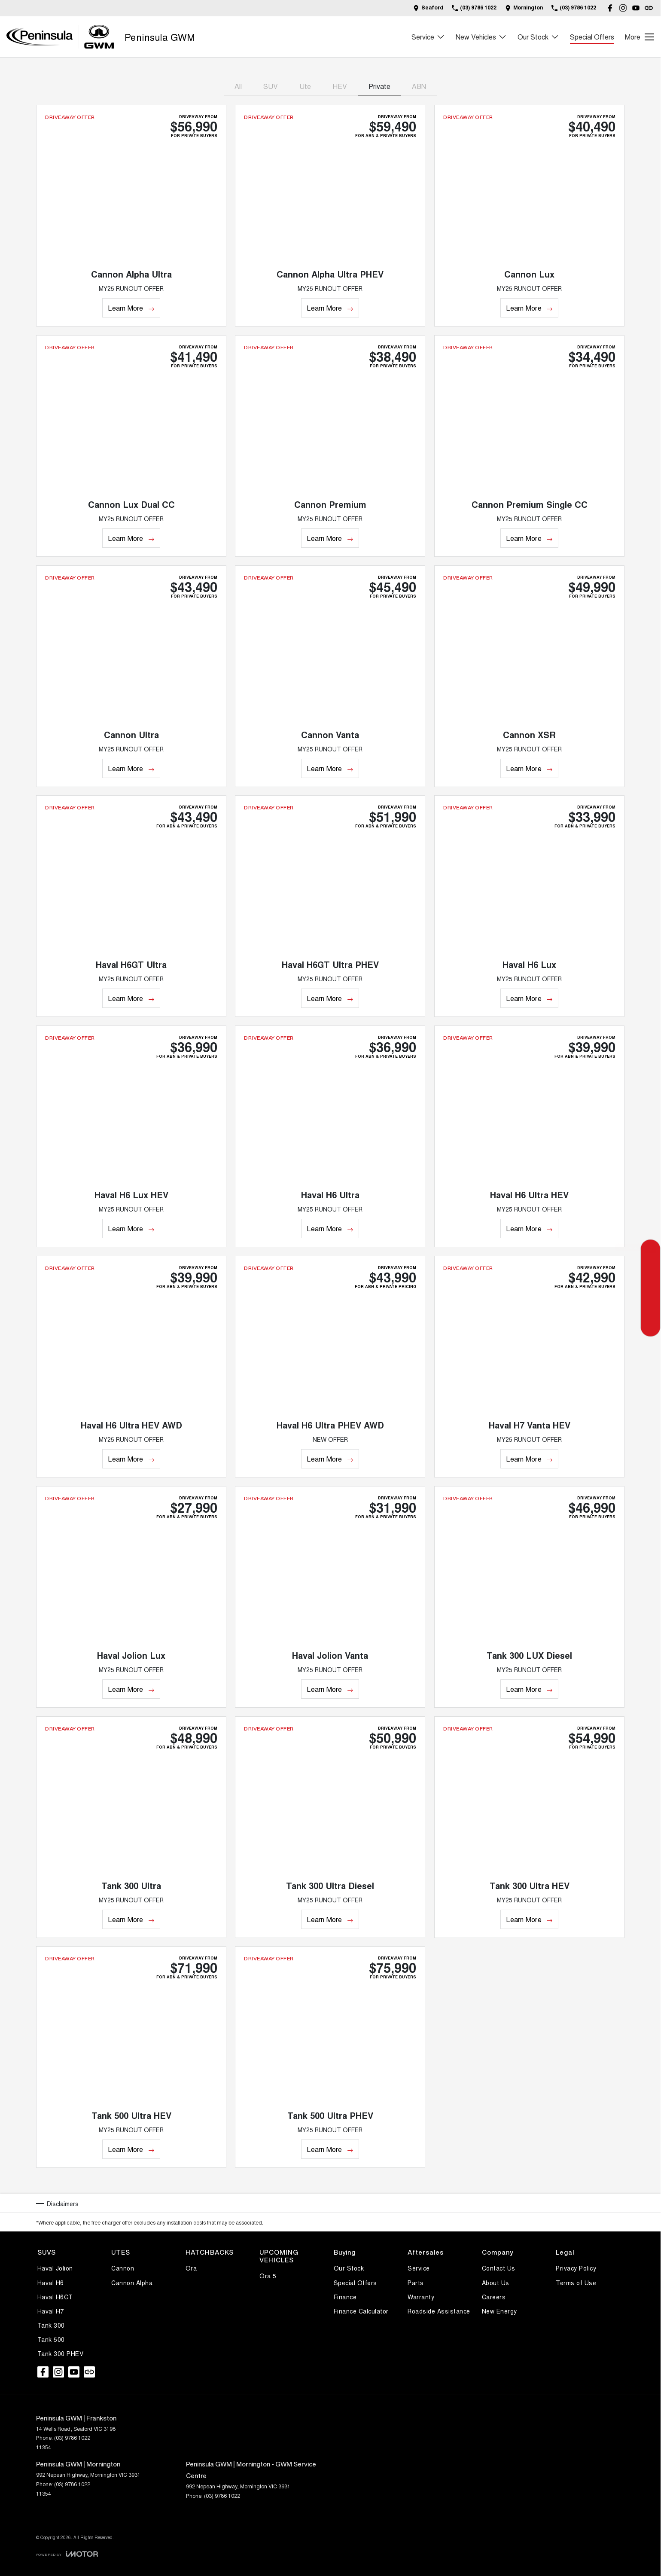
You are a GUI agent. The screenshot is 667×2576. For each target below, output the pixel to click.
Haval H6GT (55, 2296)
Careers (494, 2296)
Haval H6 (50, 2282)
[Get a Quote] (650, 1249)
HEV (339, 86)
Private (379, 86)
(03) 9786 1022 (72, 2437)
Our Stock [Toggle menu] (538, 37)
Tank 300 (51, 2325)
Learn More (125, 308)
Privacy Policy (576, 2268)
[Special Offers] (650, 1269)
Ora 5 (268, 2275)
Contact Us (498, 2268)
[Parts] (650, 1327)
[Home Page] (60, 36)
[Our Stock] (650, 1307)
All (238, 86)
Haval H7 (50, 2311)
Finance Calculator (361, 2311)
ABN (419, 86)
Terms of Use (576, 2282)
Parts (416, 2282)
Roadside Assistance (439, 2311)
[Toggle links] (67, 2554)
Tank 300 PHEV (60, 2353)
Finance (345, 2296)
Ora (191, 2268)
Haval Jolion (55, 2268)
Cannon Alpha (131, 2282)
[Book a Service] (650, 1288)
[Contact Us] (428, 8)
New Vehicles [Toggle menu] (481, 37)
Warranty (421, 2296)
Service (419, 2268)
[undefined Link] (648, 8)
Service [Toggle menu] (428, 37)
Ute (305, 86)
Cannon (122, 2268)
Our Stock (349, 2268)
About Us (495, 2282)
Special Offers (592, 37)
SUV (270, 86)
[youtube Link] (635, 8)
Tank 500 (51, 2339)
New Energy (499, 2311)
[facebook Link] (610, 8)
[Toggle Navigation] (639, 37)
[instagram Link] (623, 8)
